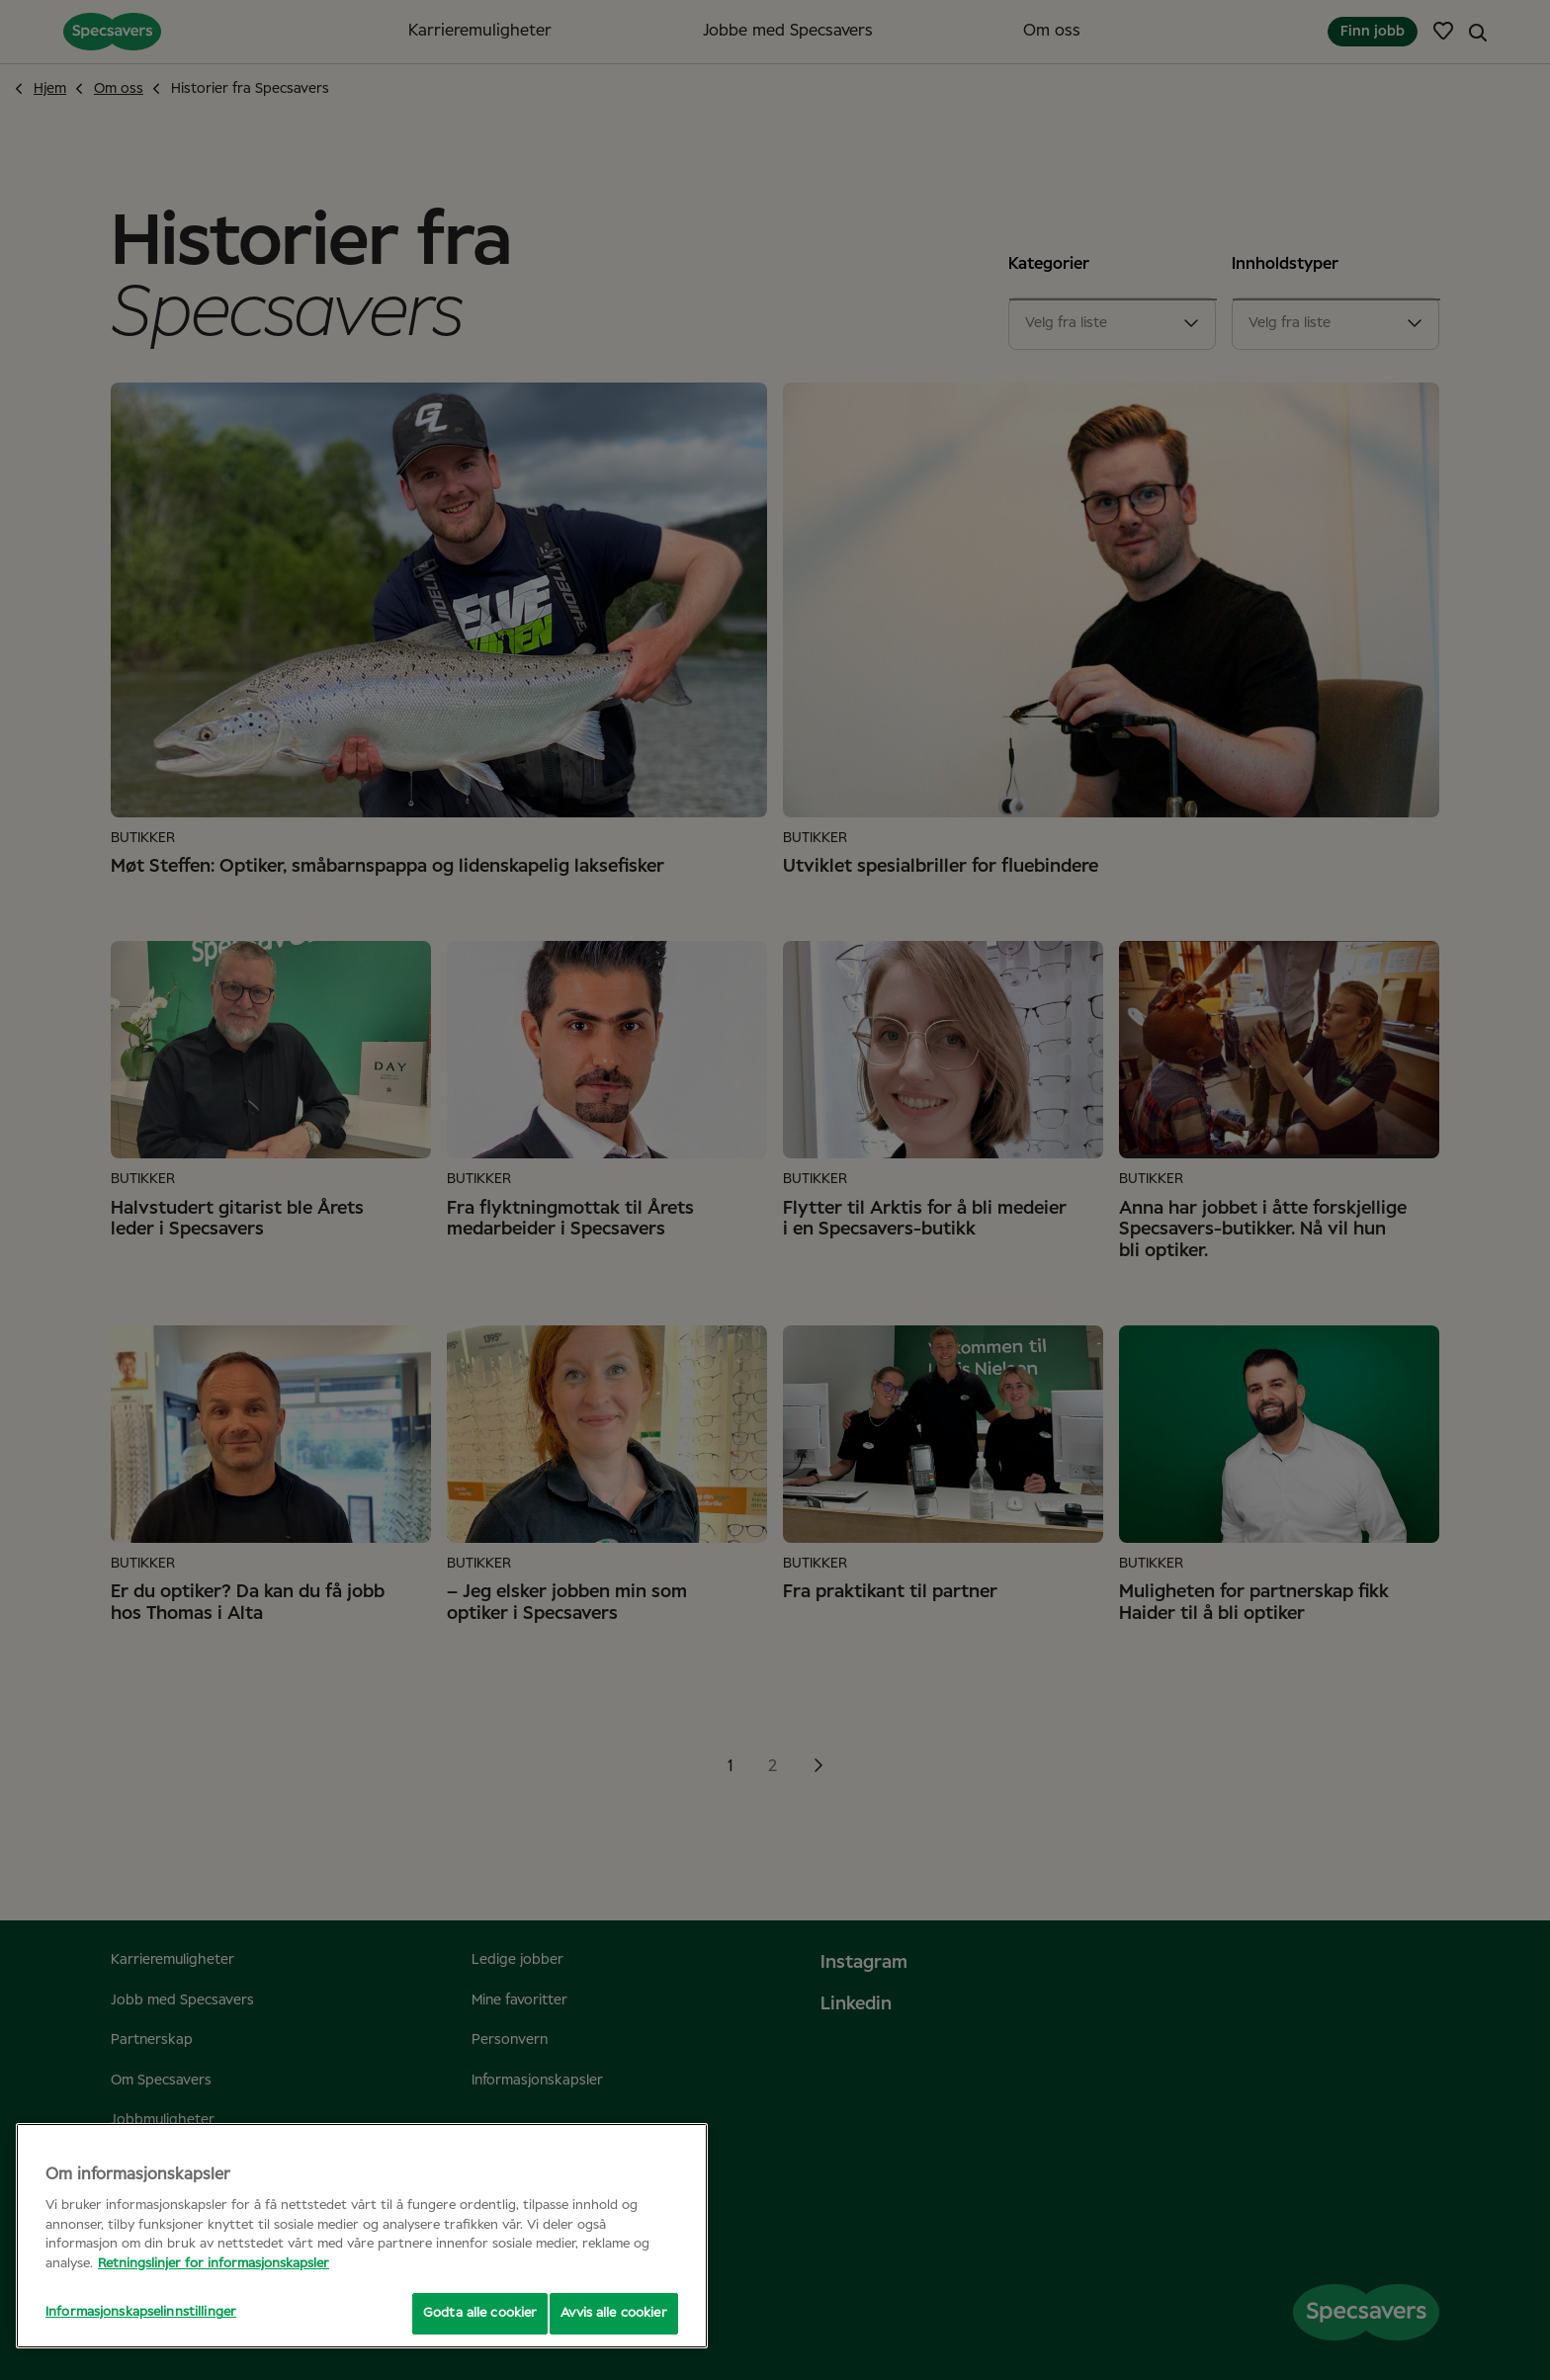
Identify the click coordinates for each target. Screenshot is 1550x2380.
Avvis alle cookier (613, 2313)
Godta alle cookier (469, 2313)
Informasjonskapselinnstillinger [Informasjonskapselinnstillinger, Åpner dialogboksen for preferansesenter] (140, 2312)
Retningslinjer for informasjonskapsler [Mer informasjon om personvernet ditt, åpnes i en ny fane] (213, 2263)
